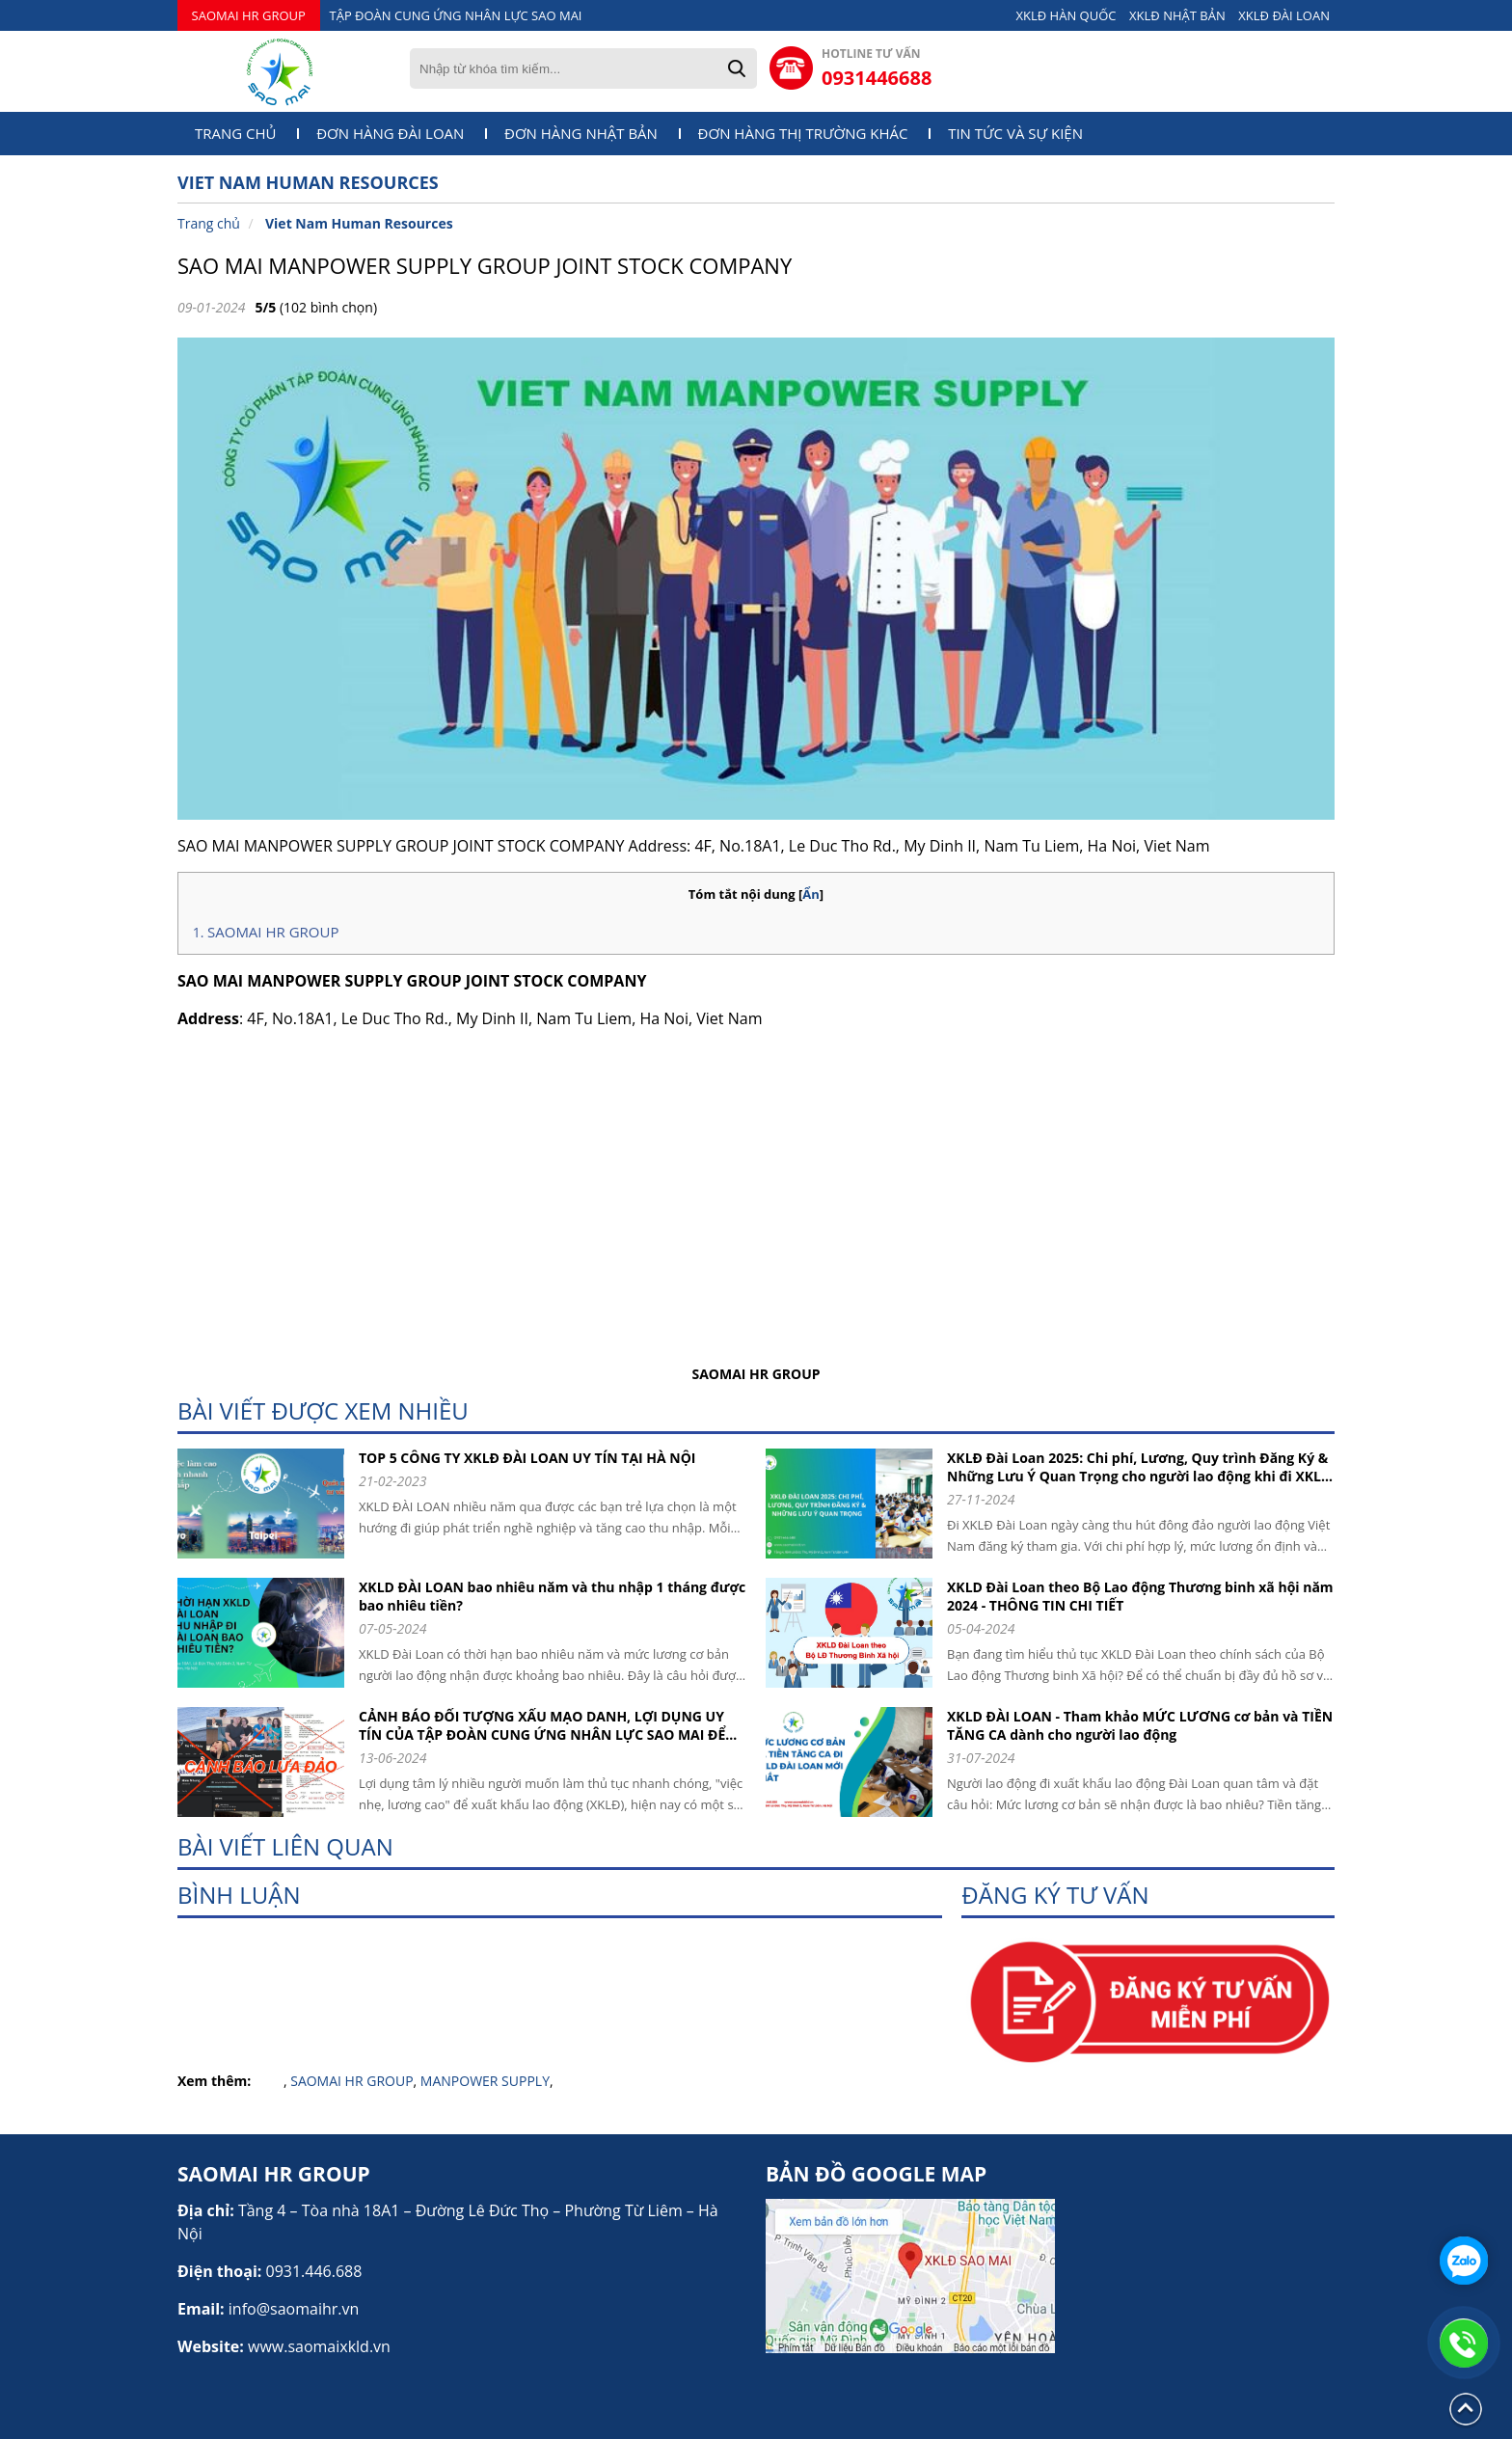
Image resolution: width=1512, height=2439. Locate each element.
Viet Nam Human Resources (359, 223)
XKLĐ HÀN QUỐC (1066, 15)
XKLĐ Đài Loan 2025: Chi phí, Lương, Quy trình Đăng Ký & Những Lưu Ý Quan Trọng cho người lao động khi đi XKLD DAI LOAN (1139, 1467)
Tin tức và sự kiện (1015, 133)
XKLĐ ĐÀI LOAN (1284, 15)
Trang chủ (236, 133)
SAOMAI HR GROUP (249, 15)
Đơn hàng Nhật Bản (581, 133)
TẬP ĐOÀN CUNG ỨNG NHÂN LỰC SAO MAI (456, 15)
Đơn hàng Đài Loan (390, 133)
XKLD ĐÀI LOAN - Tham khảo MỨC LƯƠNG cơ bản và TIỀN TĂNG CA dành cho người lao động (1140, 1725)
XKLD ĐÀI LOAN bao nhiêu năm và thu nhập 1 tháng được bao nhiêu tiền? (552, 1596)
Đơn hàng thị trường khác (803, 133)
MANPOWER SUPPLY (485, 2081)
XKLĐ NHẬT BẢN (1177, 15)
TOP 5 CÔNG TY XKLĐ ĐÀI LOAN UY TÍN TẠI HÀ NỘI (527, 1458)
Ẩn (811, 894)
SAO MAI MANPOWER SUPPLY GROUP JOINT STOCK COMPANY (484, 265)
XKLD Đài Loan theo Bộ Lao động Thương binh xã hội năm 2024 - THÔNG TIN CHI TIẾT (1140, 1596)
